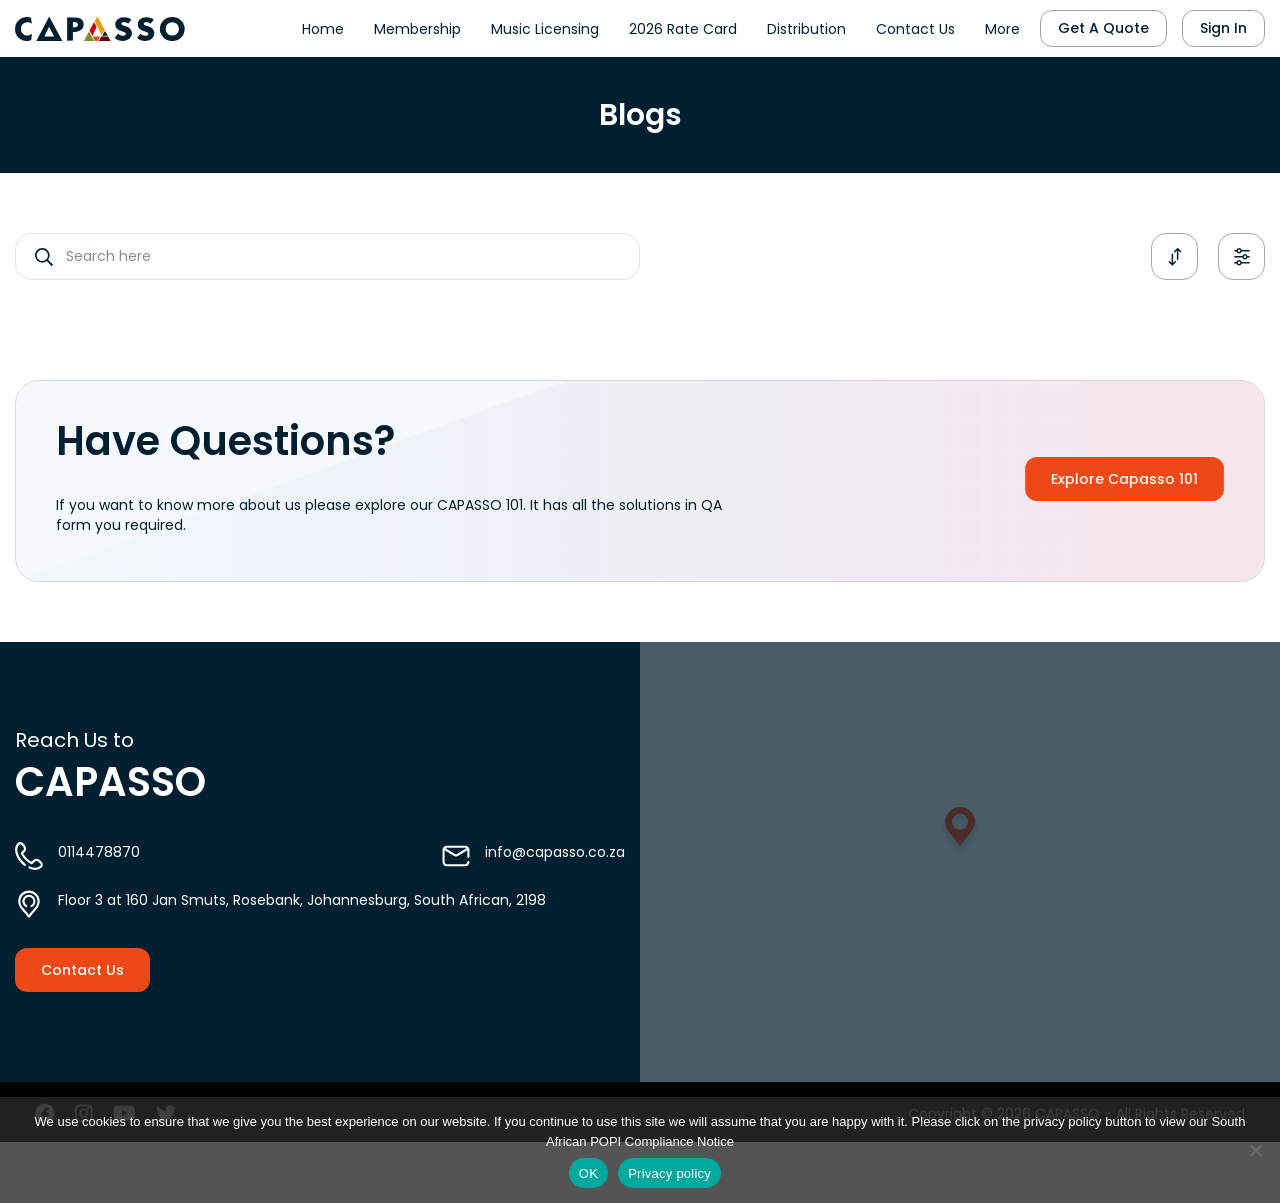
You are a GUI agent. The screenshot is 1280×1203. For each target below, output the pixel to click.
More (1002, 25)
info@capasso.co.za (555, 876)
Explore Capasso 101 (1157, 479)
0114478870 (99, 876)
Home (323, 25)
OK (588, 1173)
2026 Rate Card (683, 25)
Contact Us (915, 25)
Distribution (806, 25)
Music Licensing (545, 25)
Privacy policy (669, 1173)
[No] (1255, 1150)
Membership (417, 25)
